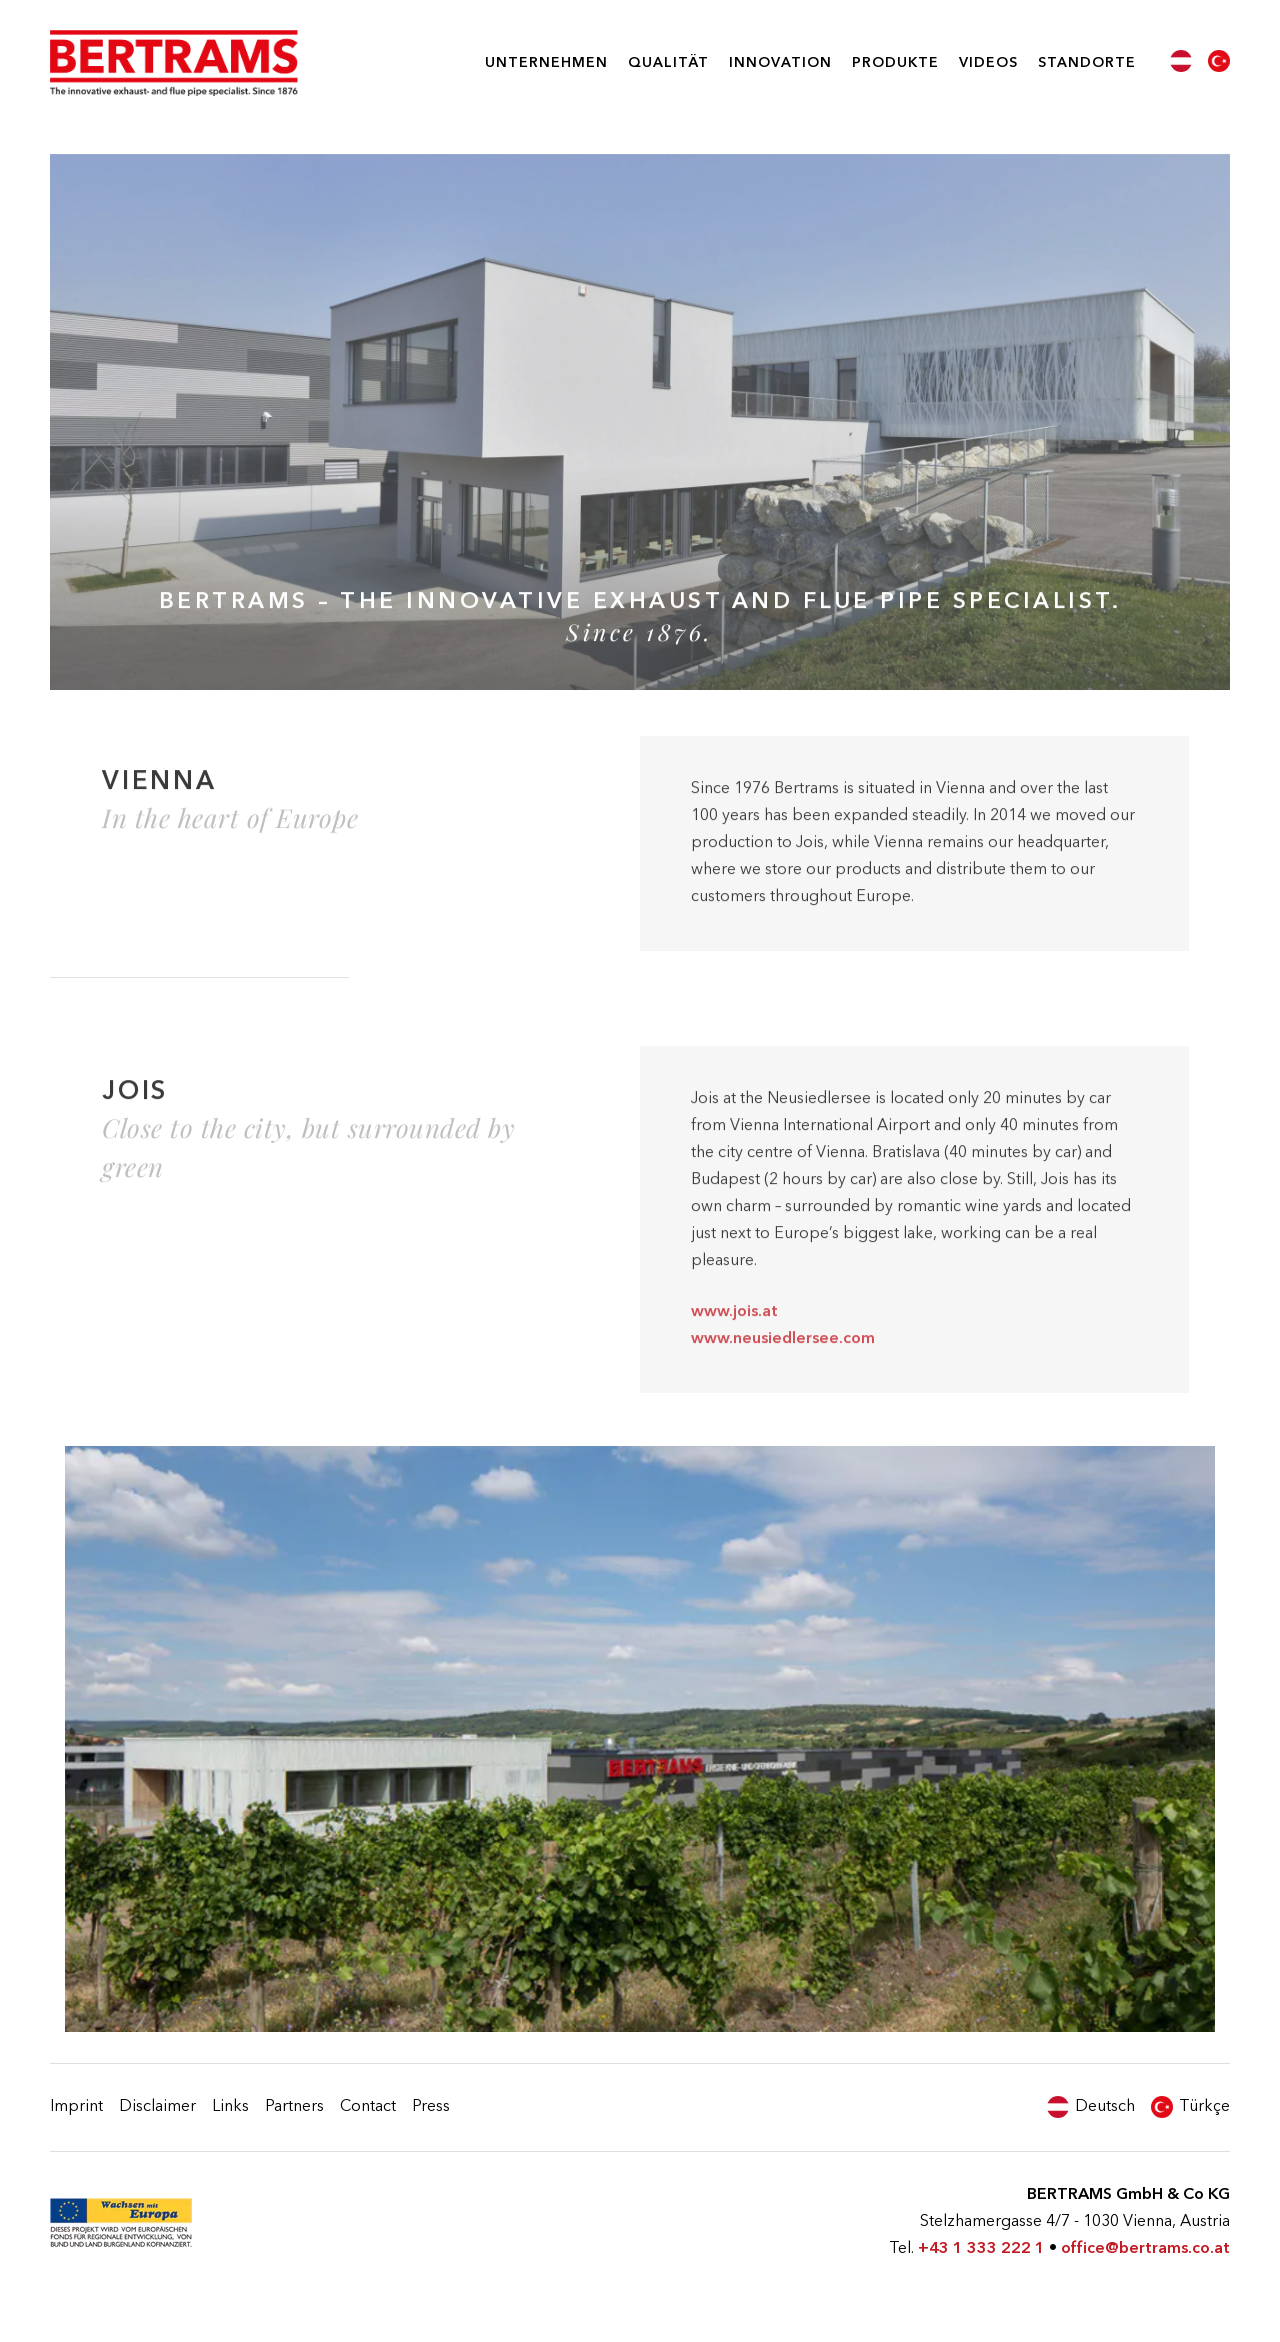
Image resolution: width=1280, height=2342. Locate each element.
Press (431, 2107)
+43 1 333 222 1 (981, 2249)
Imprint (76, 2107)
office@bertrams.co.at (1145, 2249)
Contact (368, 2107)
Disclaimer (157, 2107)
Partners (294, 2107)
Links (230, 2107)
